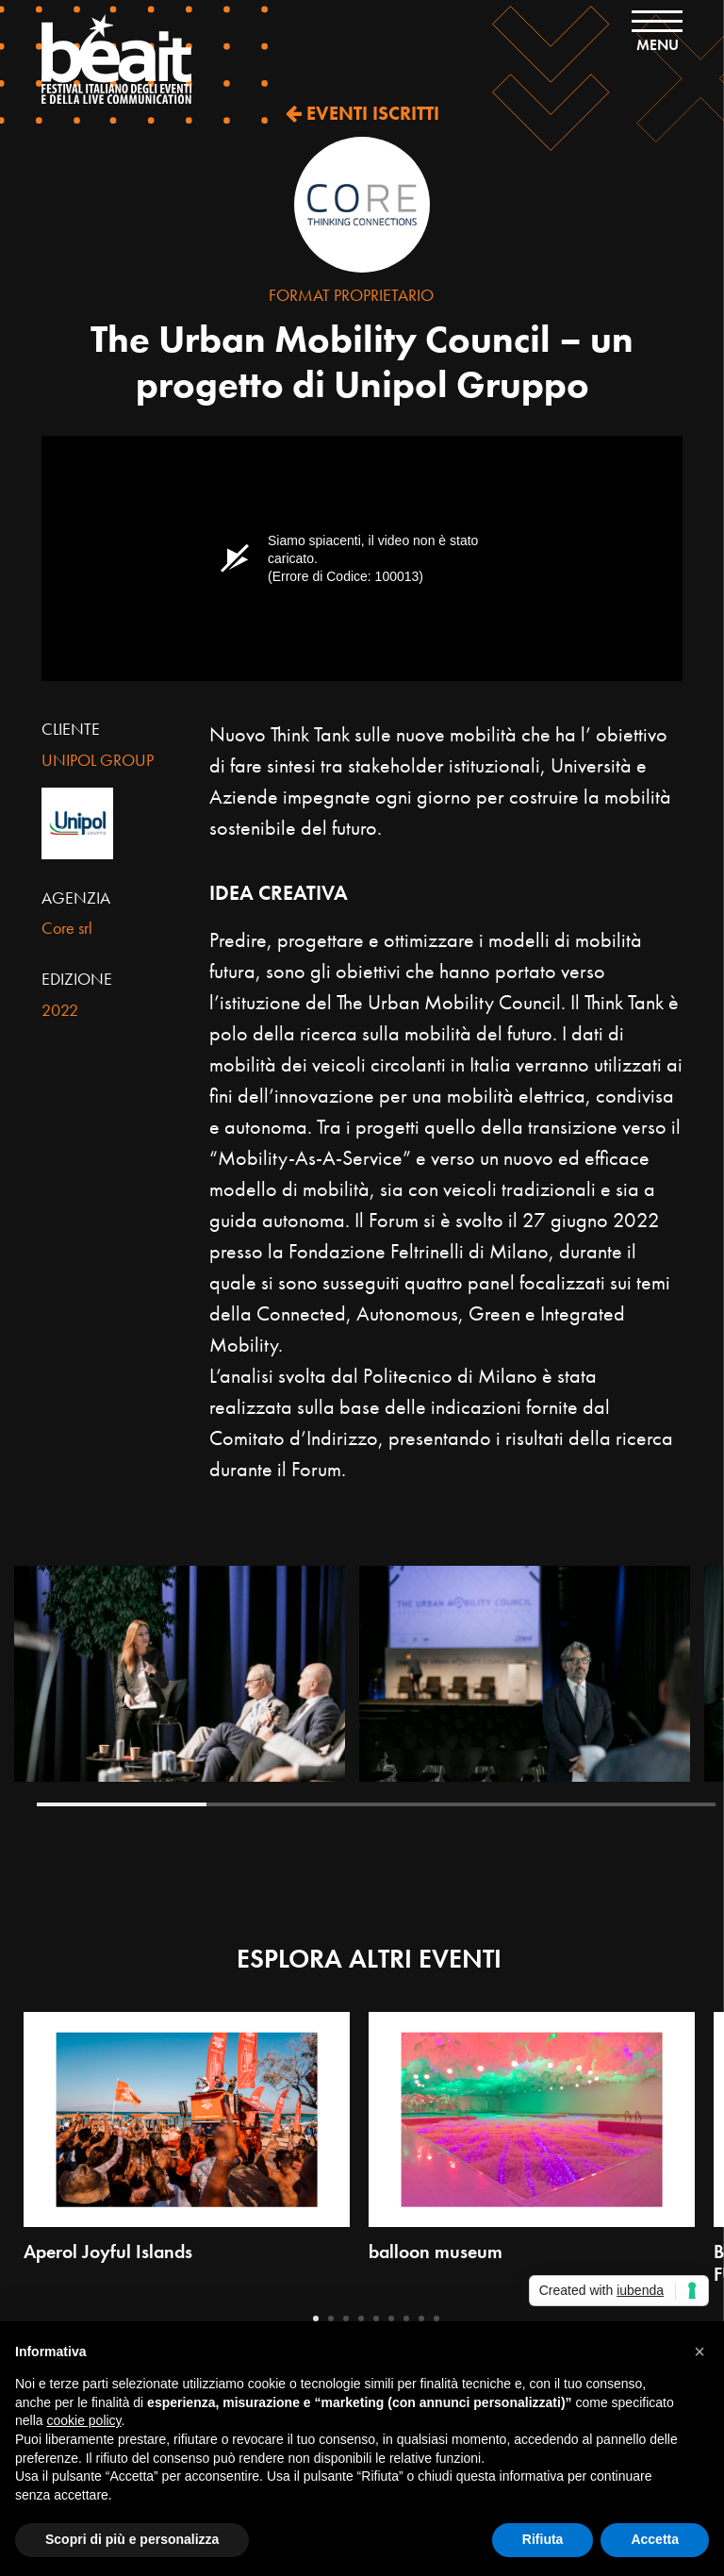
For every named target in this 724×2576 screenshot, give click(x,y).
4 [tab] (631, 1804)
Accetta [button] (655, 2539)
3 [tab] (461, 1804)
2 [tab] (291, 1804)
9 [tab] (436, 2318)
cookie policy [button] (83, 2420)
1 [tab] (121, 1804)
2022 (59, 1010)
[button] (699, 2351)
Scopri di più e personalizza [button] (132, 2539)
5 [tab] (376, 2318)
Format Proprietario (351, 295)
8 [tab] (421, 2318)
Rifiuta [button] (543, 2539)
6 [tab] (391, 2318)
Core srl (66, 928)
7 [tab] (406, 2318)
